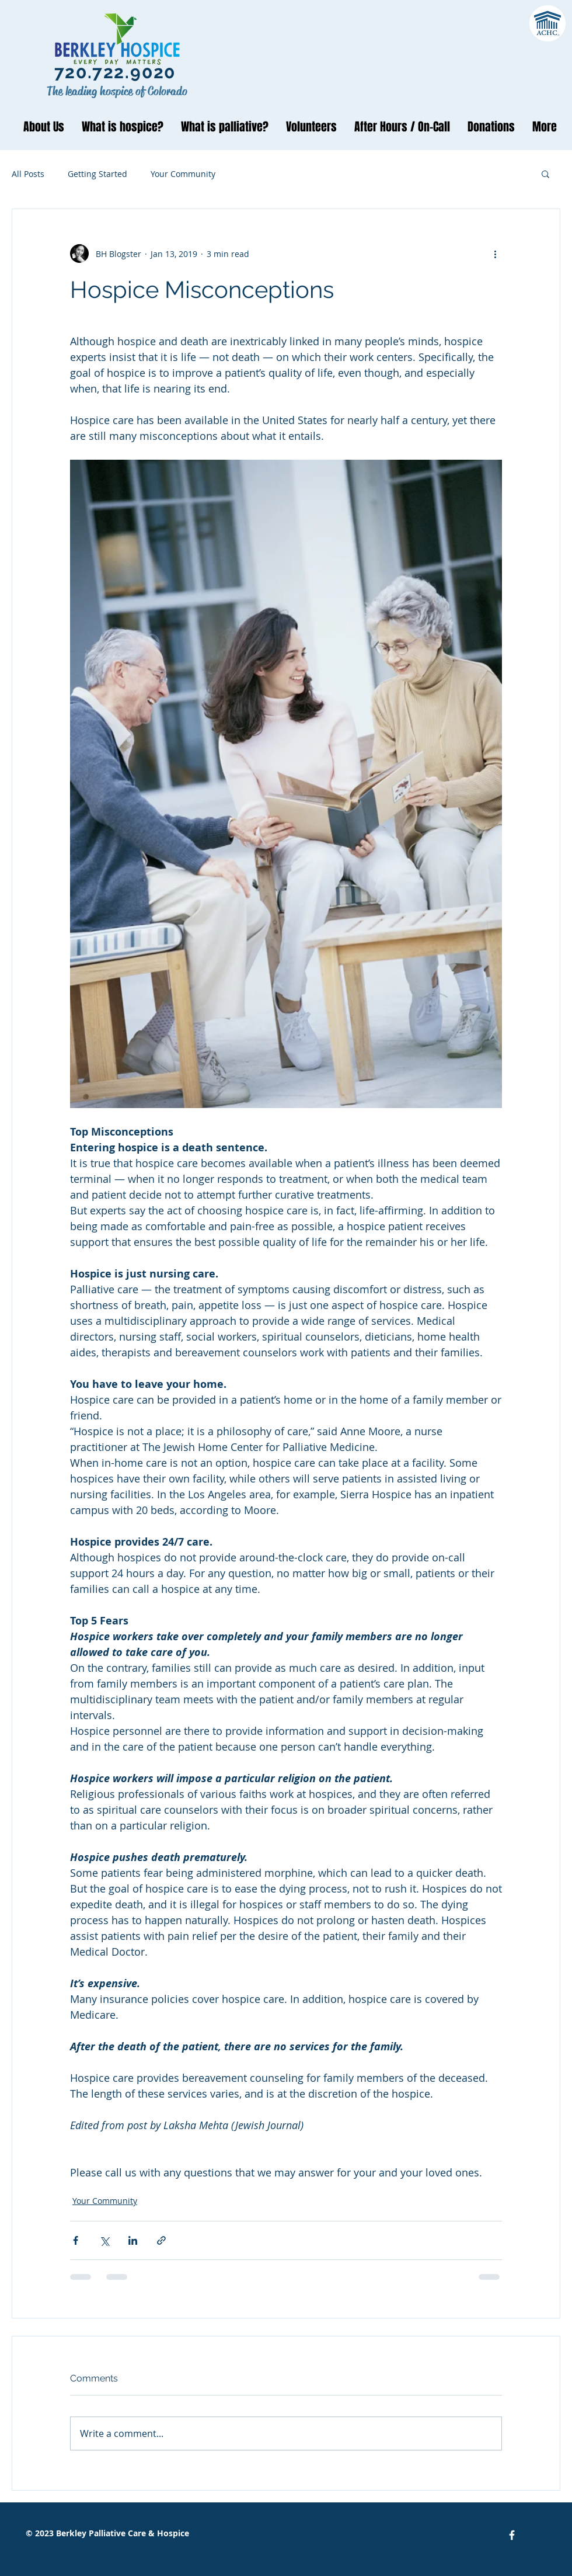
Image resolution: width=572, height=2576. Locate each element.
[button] (545, 173)
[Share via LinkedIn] (132, 2240)
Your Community (183, 173)
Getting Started (97, 173)
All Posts (28, 173)
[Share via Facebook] (75, 2240)
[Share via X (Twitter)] (104, 2240)
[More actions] (495, 254)
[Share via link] (161, 2240)
